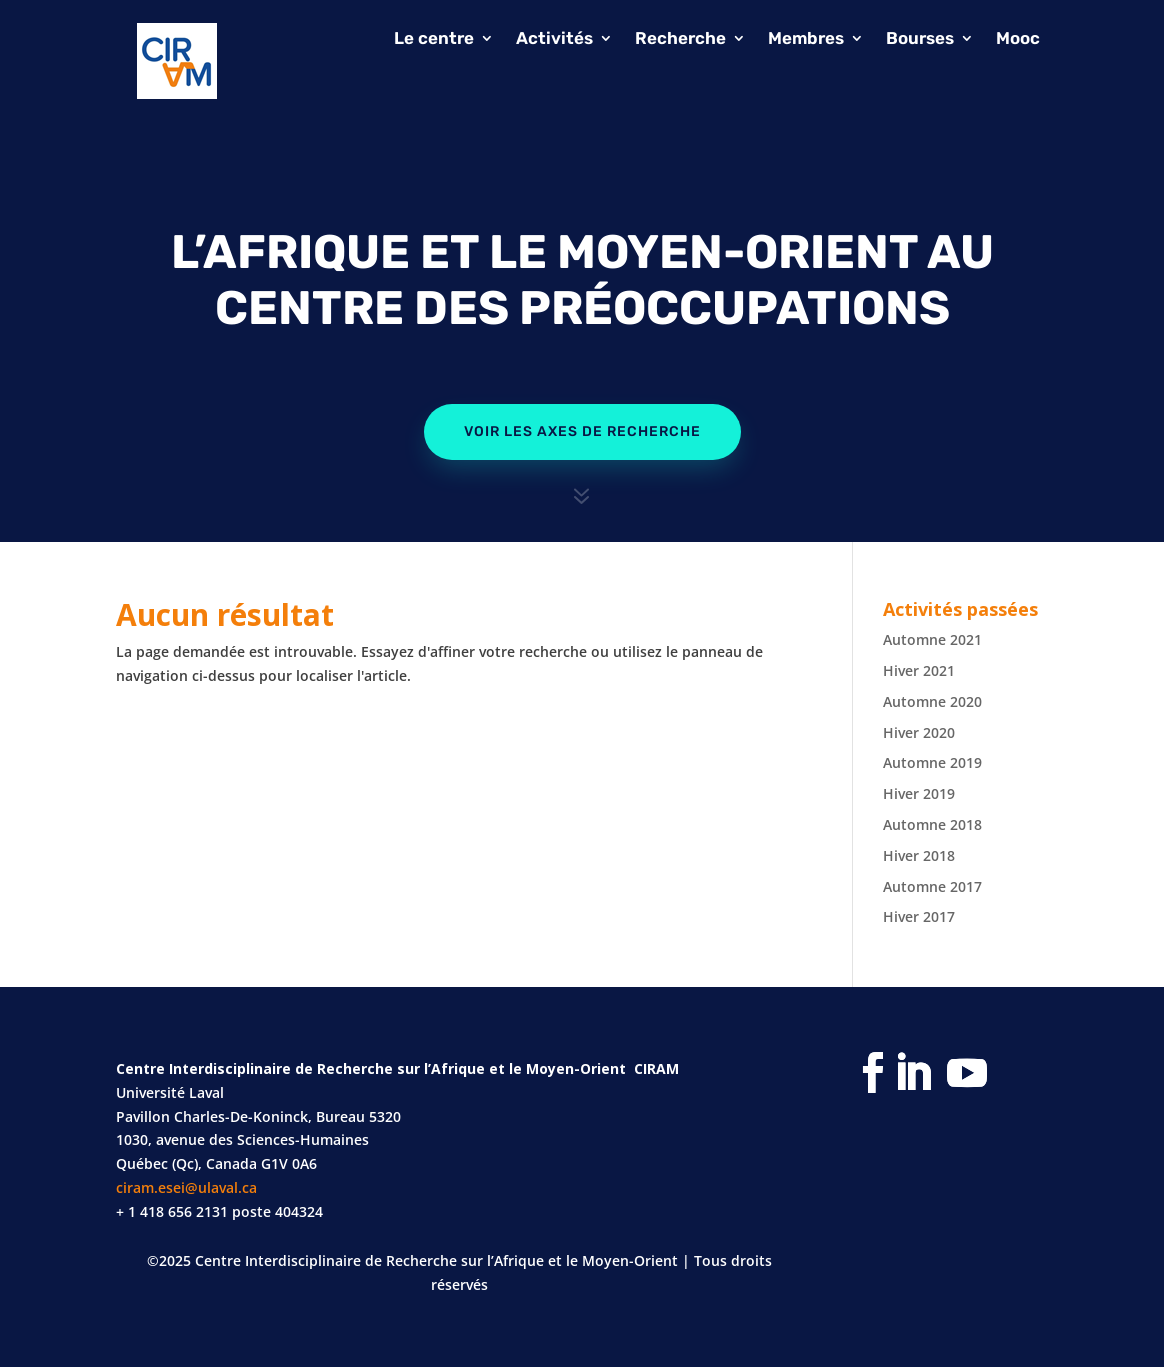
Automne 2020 (932, 701)
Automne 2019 (932, 762)
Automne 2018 (932, 824)
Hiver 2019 (919, 793)
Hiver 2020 (919, 732)
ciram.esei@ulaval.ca (186, 1187)
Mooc (1018, 39)
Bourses (920, 39)
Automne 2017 (932, 886)
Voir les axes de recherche (582, 431)
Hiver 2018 (919, 855)
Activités (554, 39)
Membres (806, 39)
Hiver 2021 (919, 670)
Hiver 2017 (919, 916)
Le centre (434, 39)
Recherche (680, 39)
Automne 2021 (932, 639)
